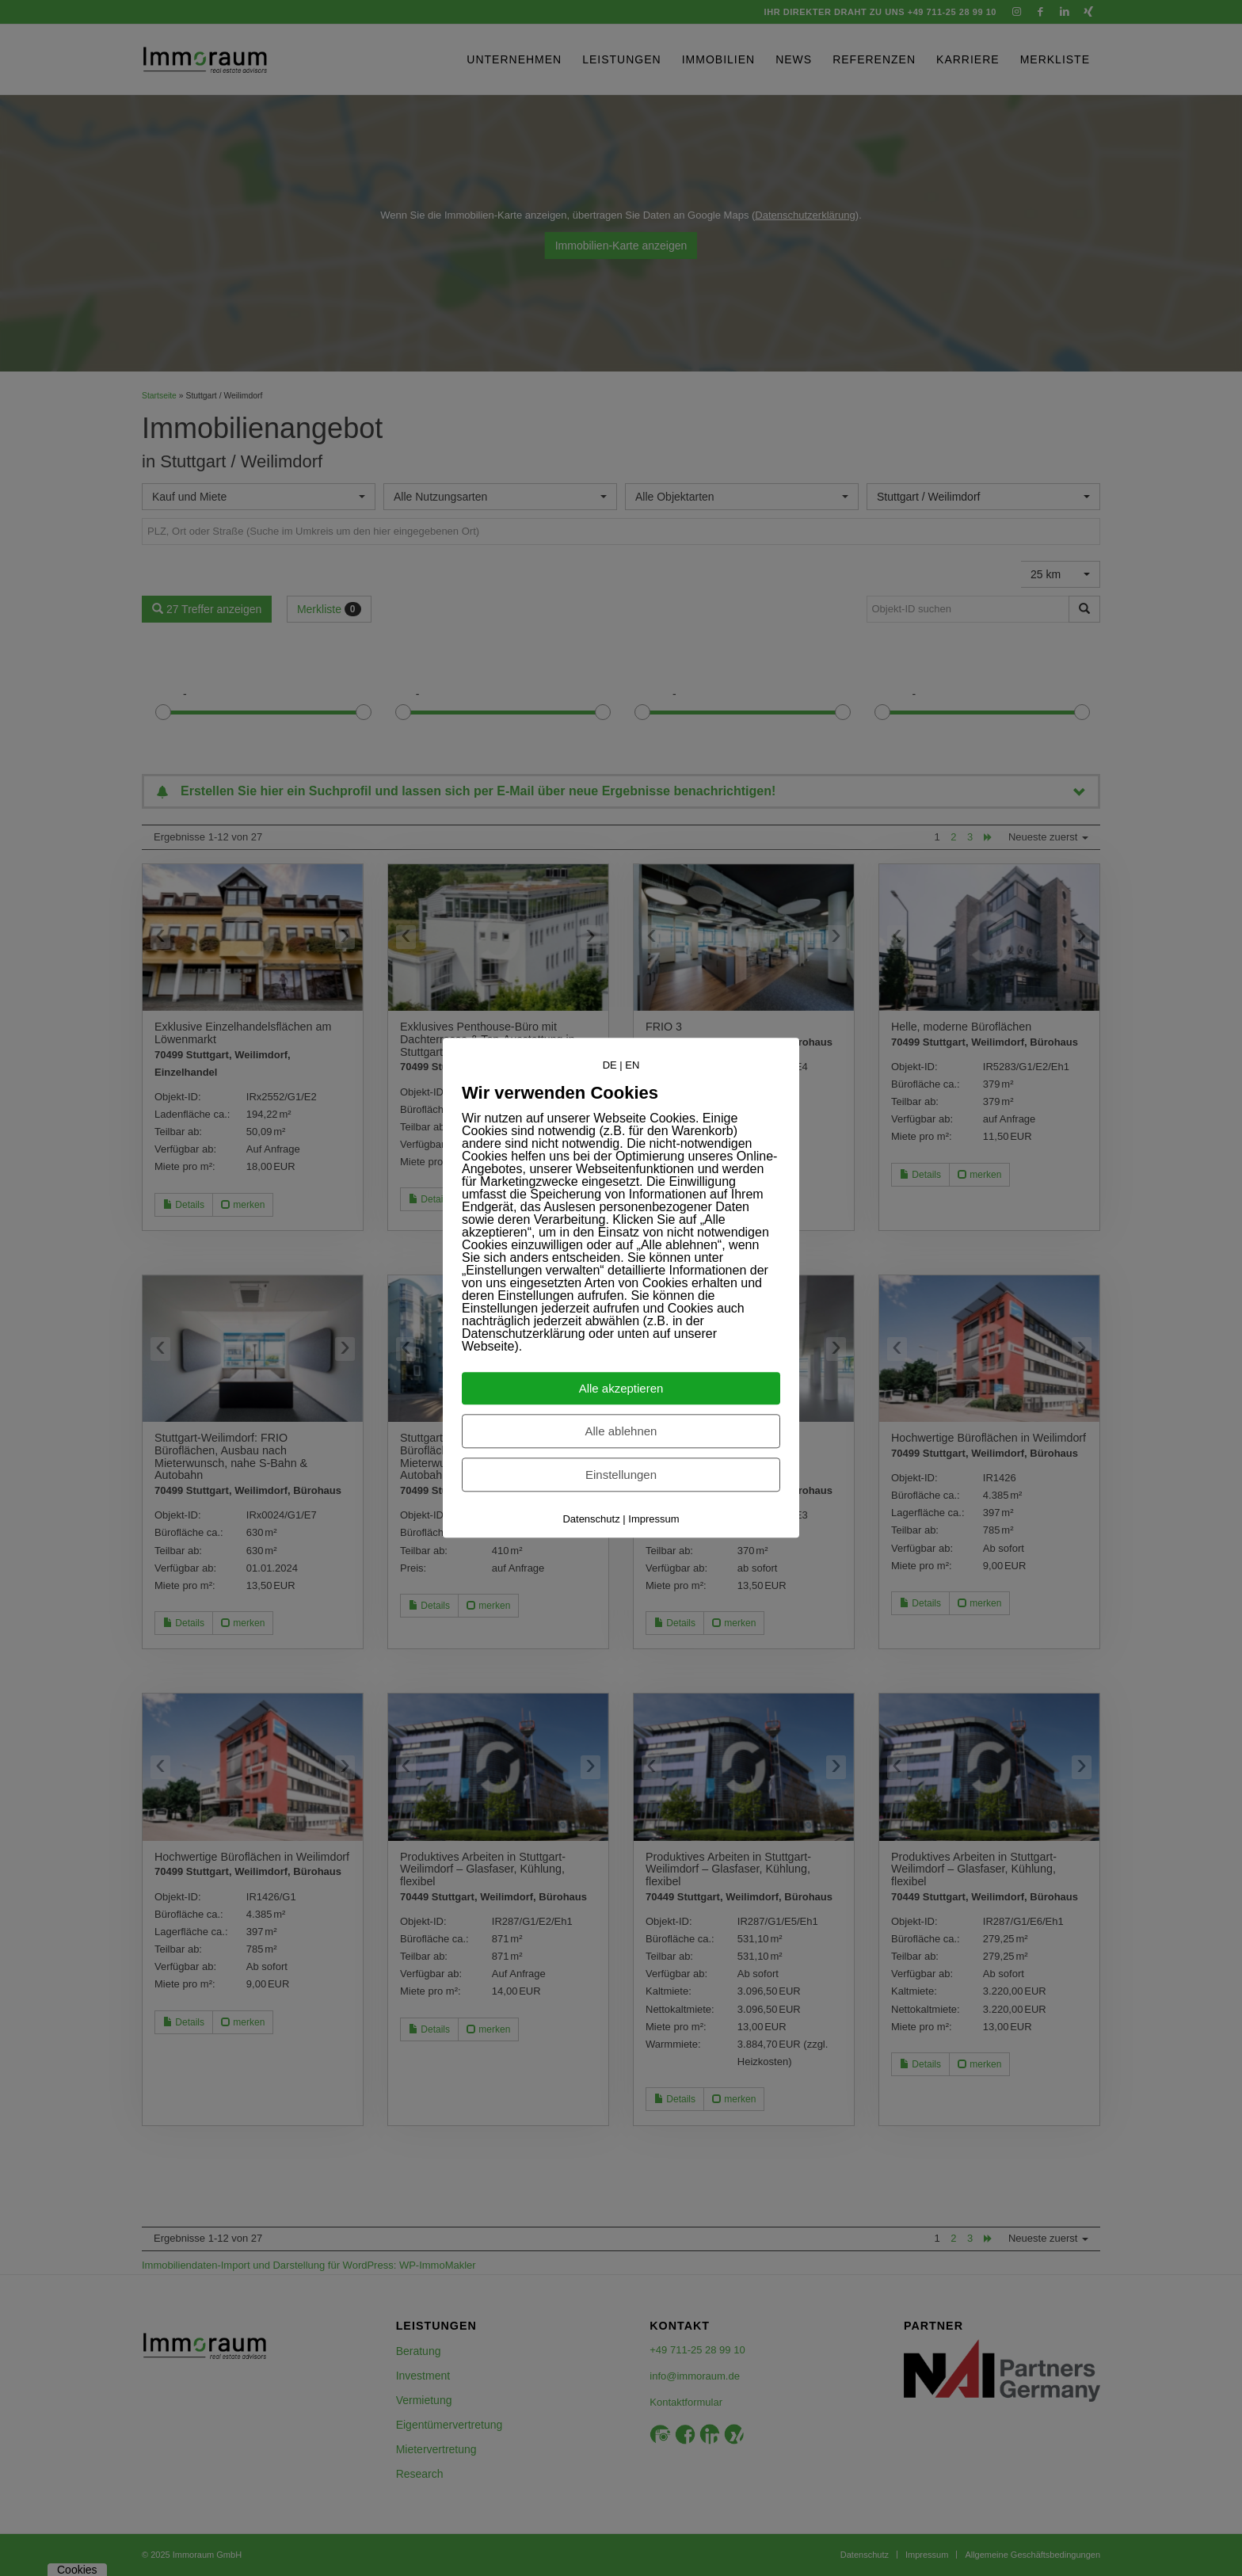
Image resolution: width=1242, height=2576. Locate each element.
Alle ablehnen (621, 1432)
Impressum (653, 1520)
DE (610, 1065)
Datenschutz (590, 1520)
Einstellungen (621, 1475)
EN (632, 1065)
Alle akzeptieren (621, 1389)
